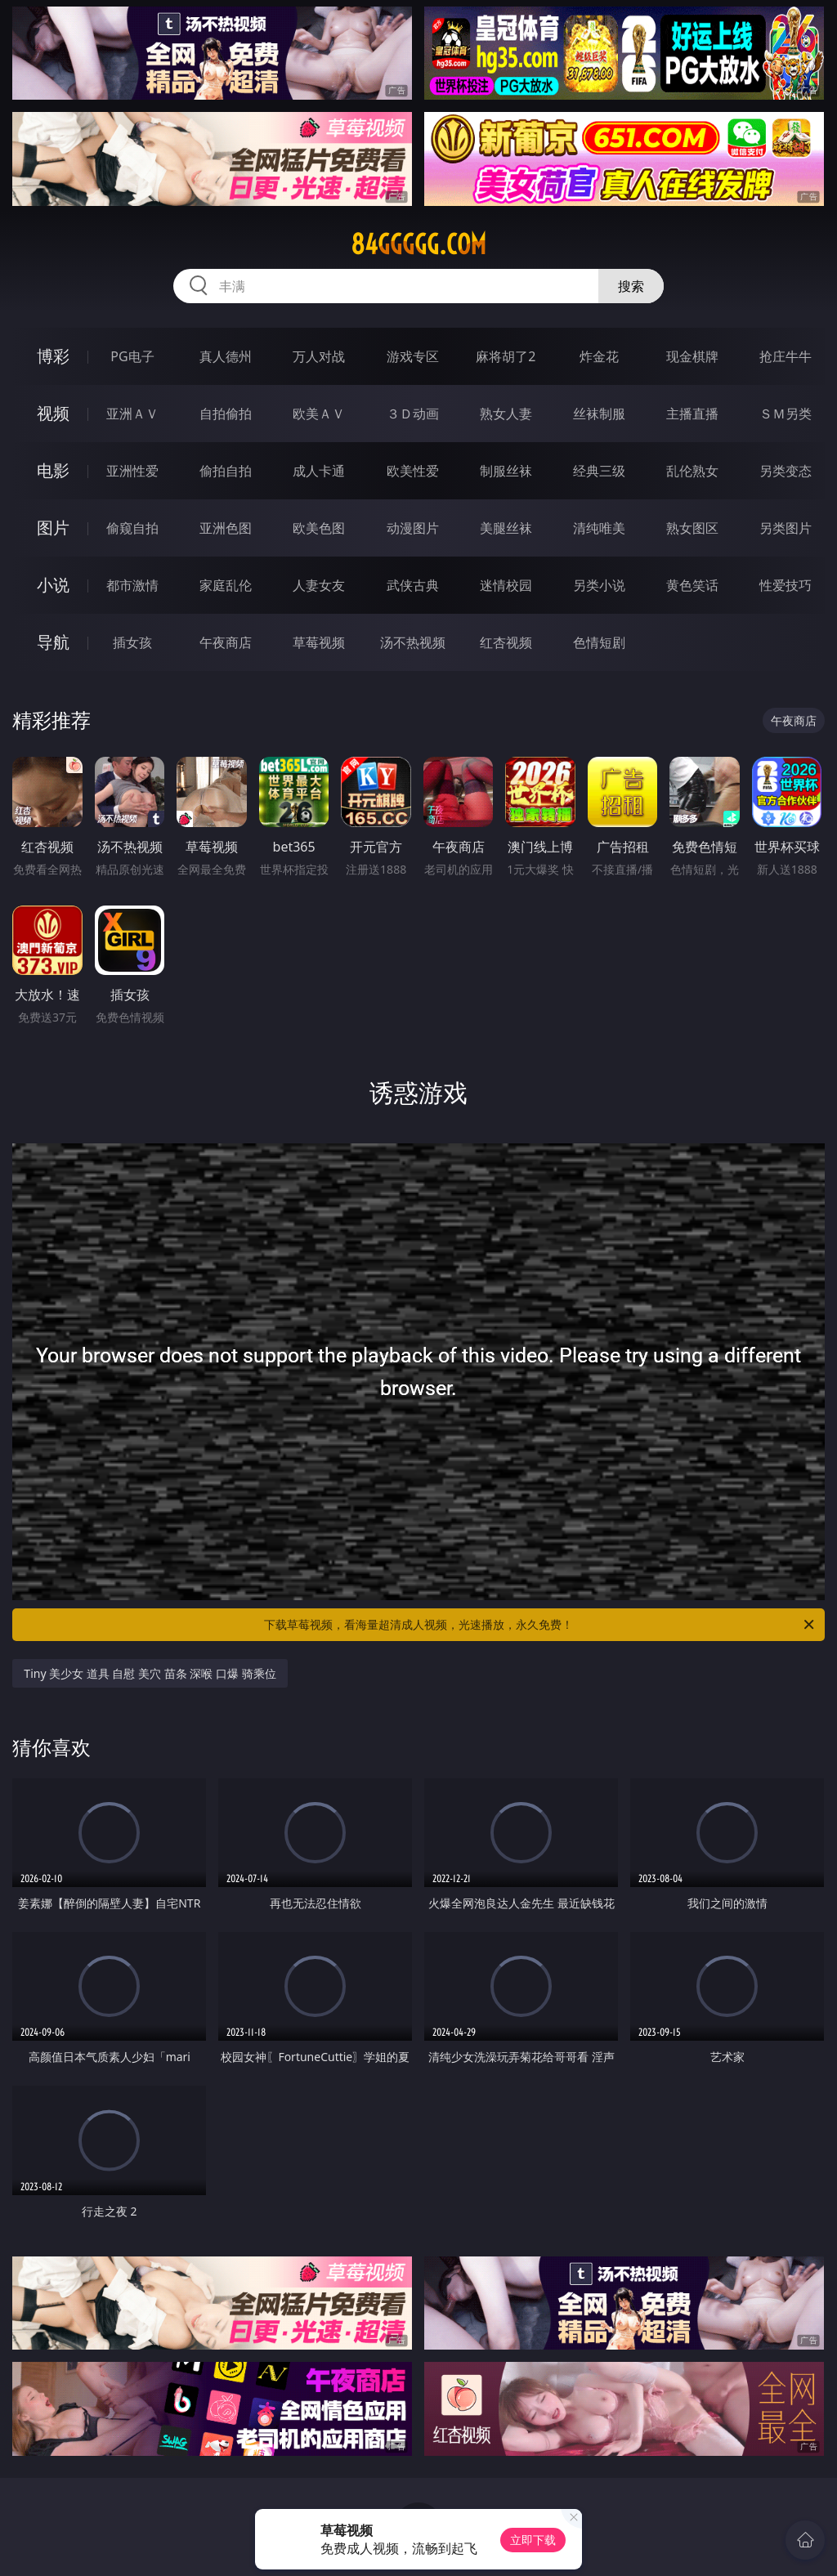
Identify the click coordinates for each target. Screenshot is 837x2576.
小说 (53, 585)
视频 (53, 413)
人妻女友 (319, 585)
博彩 (53, 356)
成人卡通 (319, 471)
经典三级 (599, 471)
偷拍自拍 (225, 471)
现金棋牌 (692, 356)
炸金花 (599, 356)
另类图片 (785, 528)
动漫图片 (413, 528)
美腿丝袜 (506, 528)
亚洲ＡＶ (132, 414)
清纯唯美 (599, 528)
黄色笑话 (692, 585)
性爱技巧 (785, 585)
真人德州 (225, 356)
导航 (53, 642)
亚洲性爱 (132, 471)
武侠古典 (413, 585)
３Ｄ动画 (413, 414)
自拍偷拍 (225, 414)
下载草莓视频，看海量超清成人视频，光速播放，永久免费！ (540, 1625)
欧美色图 (319, 528)
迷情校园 (506, 585)
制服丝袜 (506, 471)
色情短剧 (599, 642)
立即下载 (533, 2539)
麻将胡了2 (505, 356)
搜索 (631, 286)
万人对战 (319, 356)
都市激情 (132, 585)
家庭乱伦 (225, 585)
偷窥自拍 (132, 528)
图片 (53, 528)
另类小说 (599, 585)
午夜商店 (225, 642)
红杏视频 (506, 642)
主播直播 (692, 414)
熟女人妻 (506, 414)
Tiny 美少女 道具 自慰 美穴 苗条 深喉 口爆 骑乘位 (149, 1673)
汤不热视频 (412, 642)
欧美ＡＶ (319, 414)
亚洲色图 (225, 528)
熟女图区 (692, 528)
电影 (53, 470)
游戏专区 (413, 356)
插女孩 (132, 642)
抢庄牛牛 (785, 356)
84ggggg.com (418, 244)
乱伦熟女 (692, 471)
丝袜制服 (599, 414)
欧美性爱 (413, 471)
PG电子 (132, 356)
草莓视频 (319, 642)
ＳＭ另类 (785, 414)
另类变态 (785, 471)
